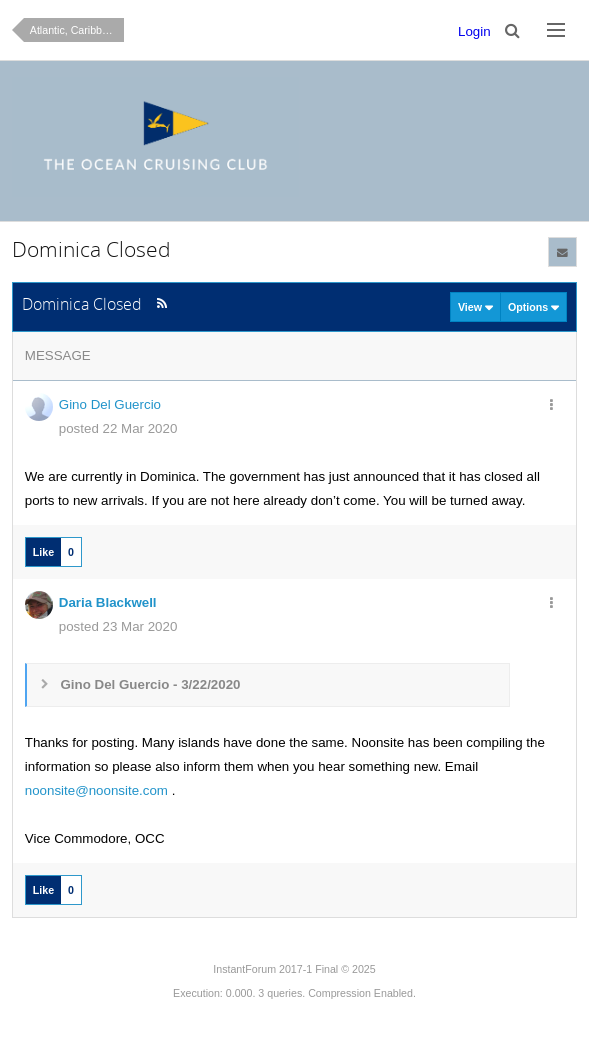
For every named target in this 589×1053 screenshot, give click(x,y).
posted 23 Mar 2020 (118, 626)
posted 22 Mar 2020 (118, 428)
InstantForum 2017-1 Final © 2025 (294, 969)
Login (474, 31)
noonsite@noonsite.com (96, 790)
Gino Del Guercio (110, 404)
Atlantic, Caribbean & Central (77, 30)
